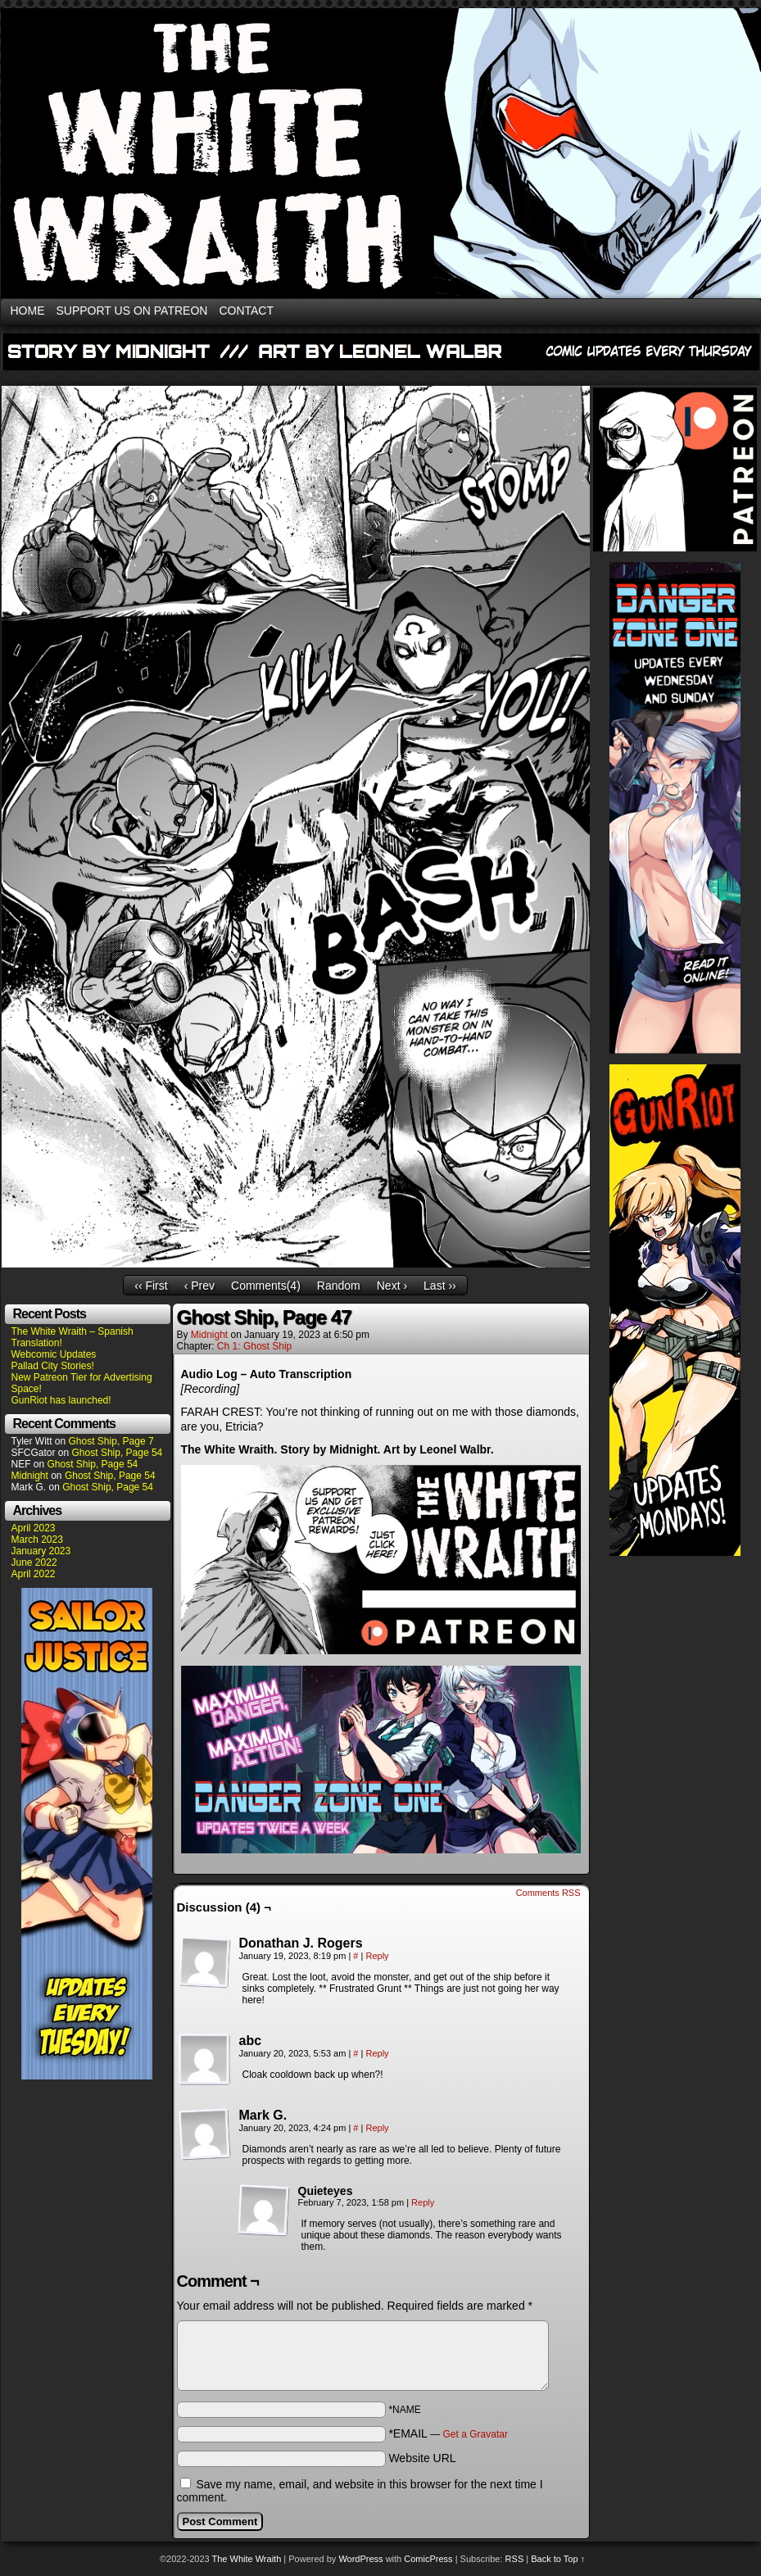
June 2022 (34, 1562)
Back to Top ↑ (558, 2559)
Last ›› (440, 1285)
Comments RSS (548, 1893)
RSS (514, 2559)
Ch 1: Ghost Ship (254, 1346)
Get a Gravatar (475, 2434)
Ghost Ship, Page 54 (117, 1452)
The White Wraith (247, 2559)
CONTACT (246, 310)
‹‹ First (150, 1285)
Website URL (421, 2458)
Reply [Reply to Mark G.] (376, 2128)
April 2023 (33, 1528)
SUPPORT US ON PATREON (132, 310)
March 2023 (37, 1539)
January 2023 (41, 1551)
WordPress (360, 2559)
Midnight (29, 1475)
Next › (392, 1285)
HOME (28, 310)
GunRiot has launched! (61, 1400)
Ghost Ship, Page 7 (111, 1441)
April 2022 (33, 1574)
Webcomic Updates (54, 1354)
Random (338, 1285)
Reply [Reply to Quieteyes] (422, 2202)
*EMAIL (448, 2433)
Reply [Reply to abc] (376, 2053)
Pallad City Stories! (52, 1366)
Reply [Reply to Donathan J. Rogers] (376, 1956)
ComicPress (428, 2559)
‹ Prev (199, 1285)
